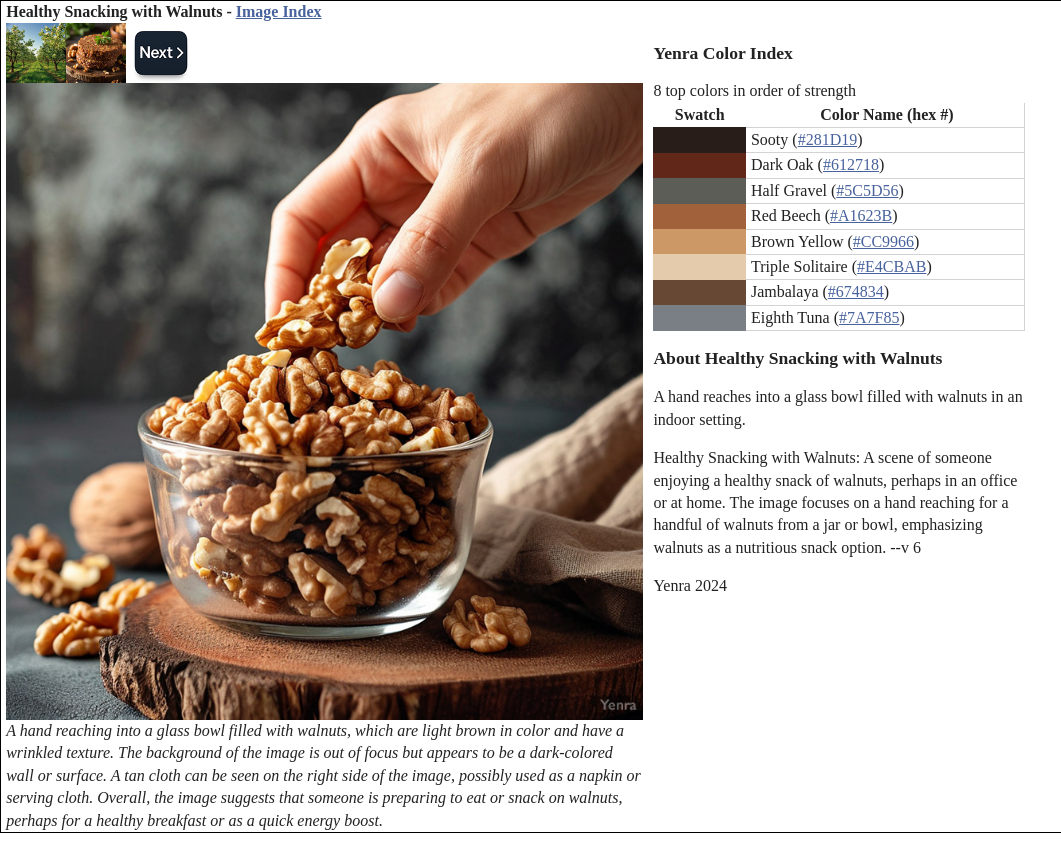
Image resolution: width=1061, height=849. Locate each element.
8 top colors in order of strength (754, 90)
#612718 (851, 164)
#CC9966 (883, 241)
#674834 (856, 291)
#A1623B (861, 215)
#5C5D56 (867, 190)
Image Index (279, 11)
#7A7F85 (869, 317)
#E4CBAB (891, 266)
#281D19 (828, 139)
